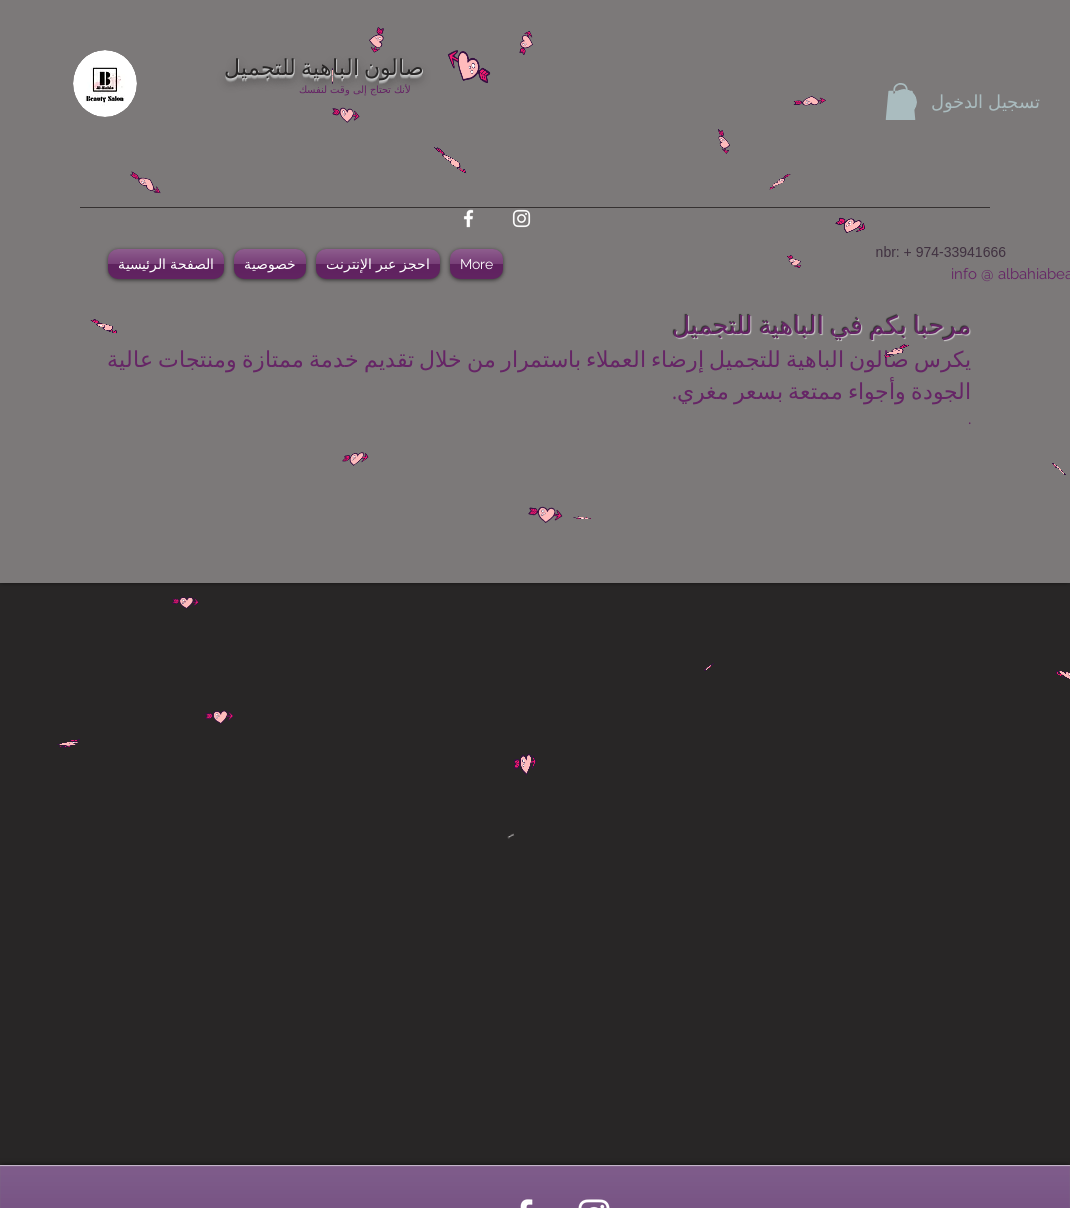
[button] (900, 101)
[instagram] (521, 218)
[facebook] (468, 218)
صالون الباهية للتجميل (324, 65)
